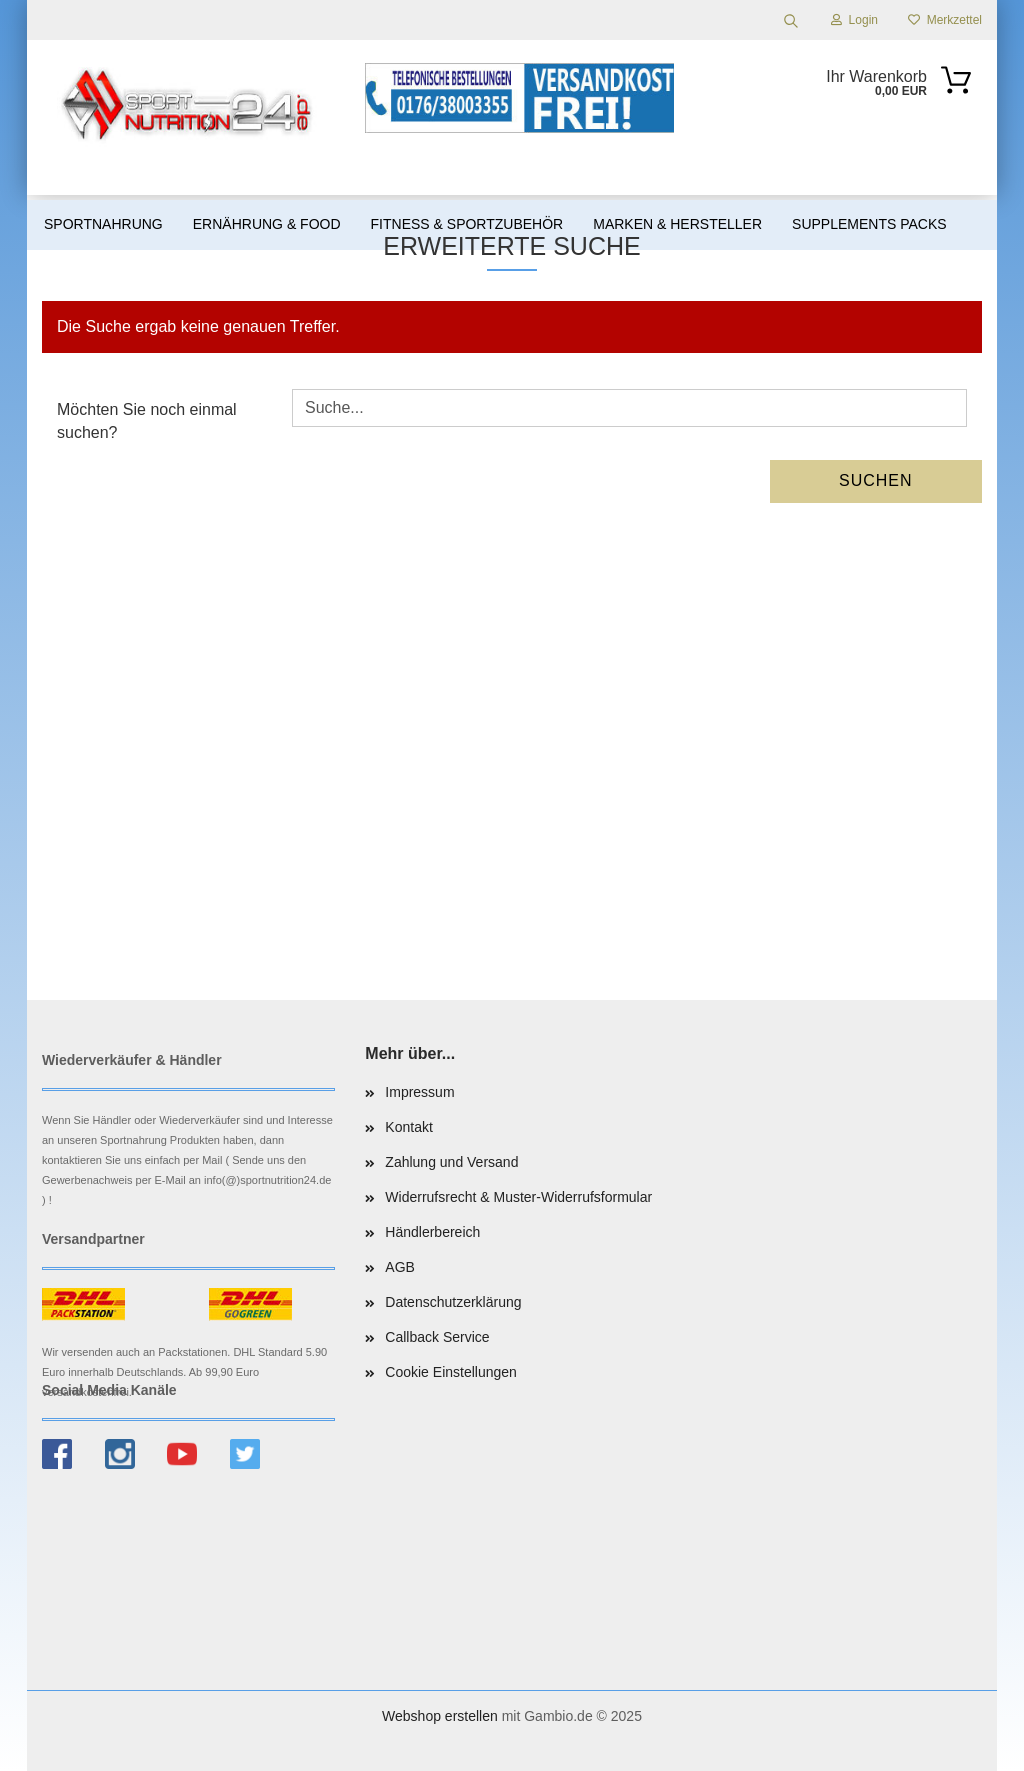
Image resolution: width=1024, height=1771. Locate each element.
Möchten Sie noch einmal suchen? (147, 421)
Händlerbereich (432, 1232)
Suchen (876, 480)
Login (854, 20)
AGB (400, 1267)
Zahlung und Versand (451, 1162)
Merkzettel (945, 20)
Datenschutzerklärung (453, 1302)
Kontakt (408, 1127)
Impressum (419, 1092)
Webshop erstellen (440, 1716)
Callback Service (437, 1337)
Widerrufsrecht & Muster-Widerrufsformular (518, 1197)
